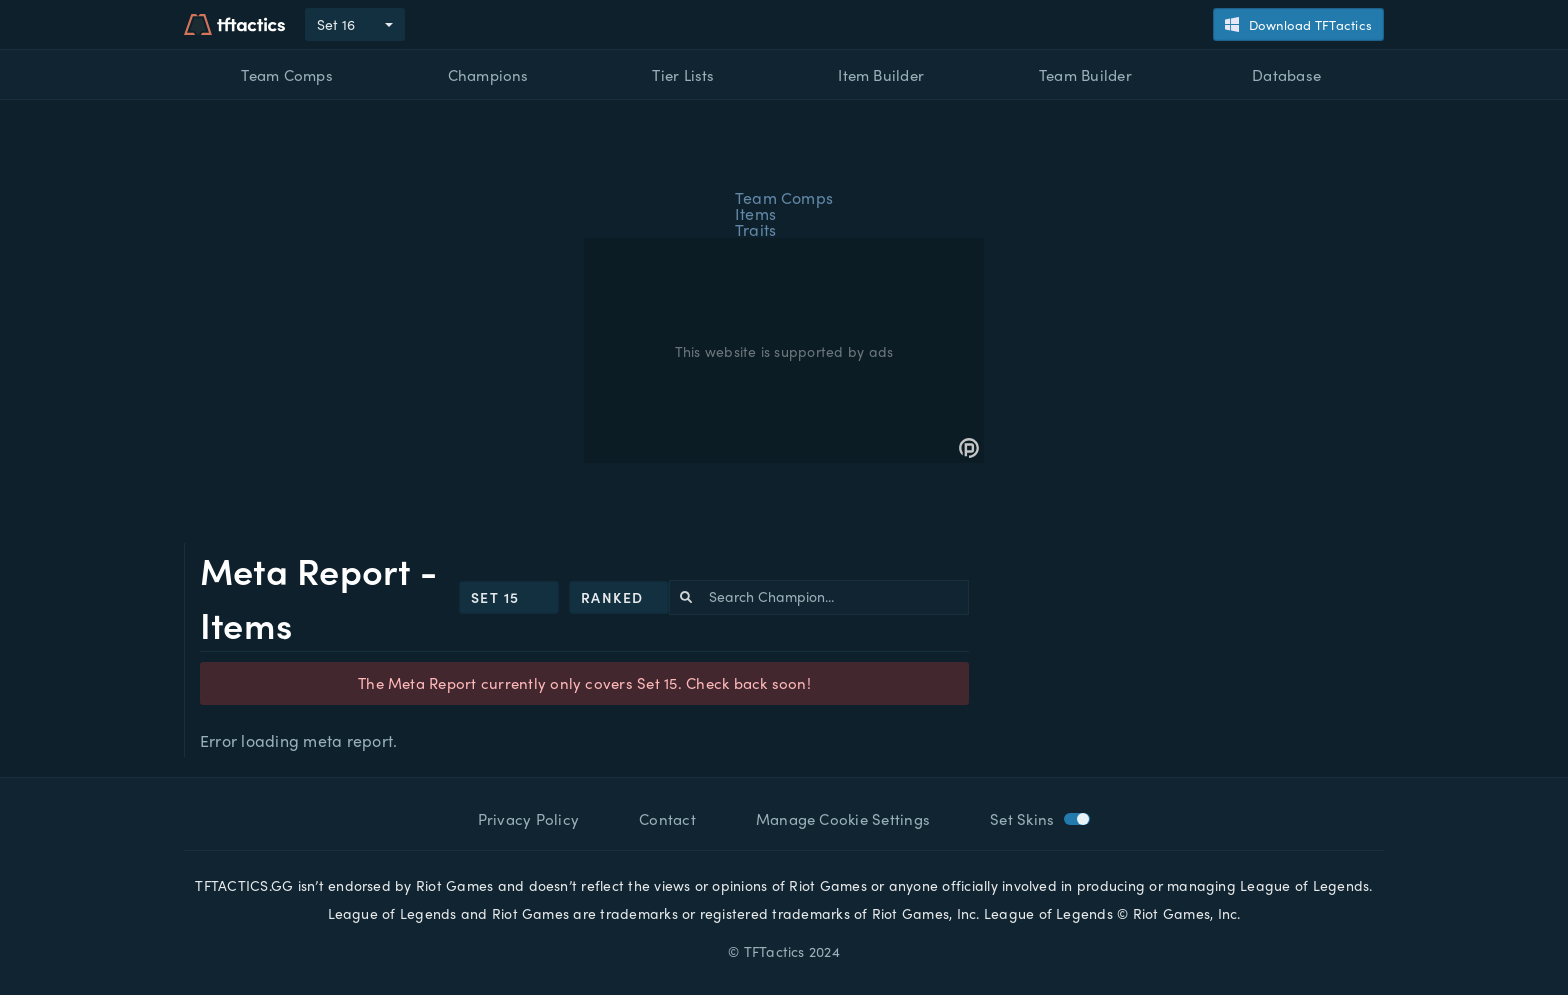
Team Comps (286, 75)
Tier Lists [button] (683, 75)
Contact (667, 819)
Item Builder (881, 75)
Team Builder (1085, 75)
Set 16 (336, 24)
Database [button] (1286, 75)
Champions (488, 75)
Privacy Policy (528, 819)
